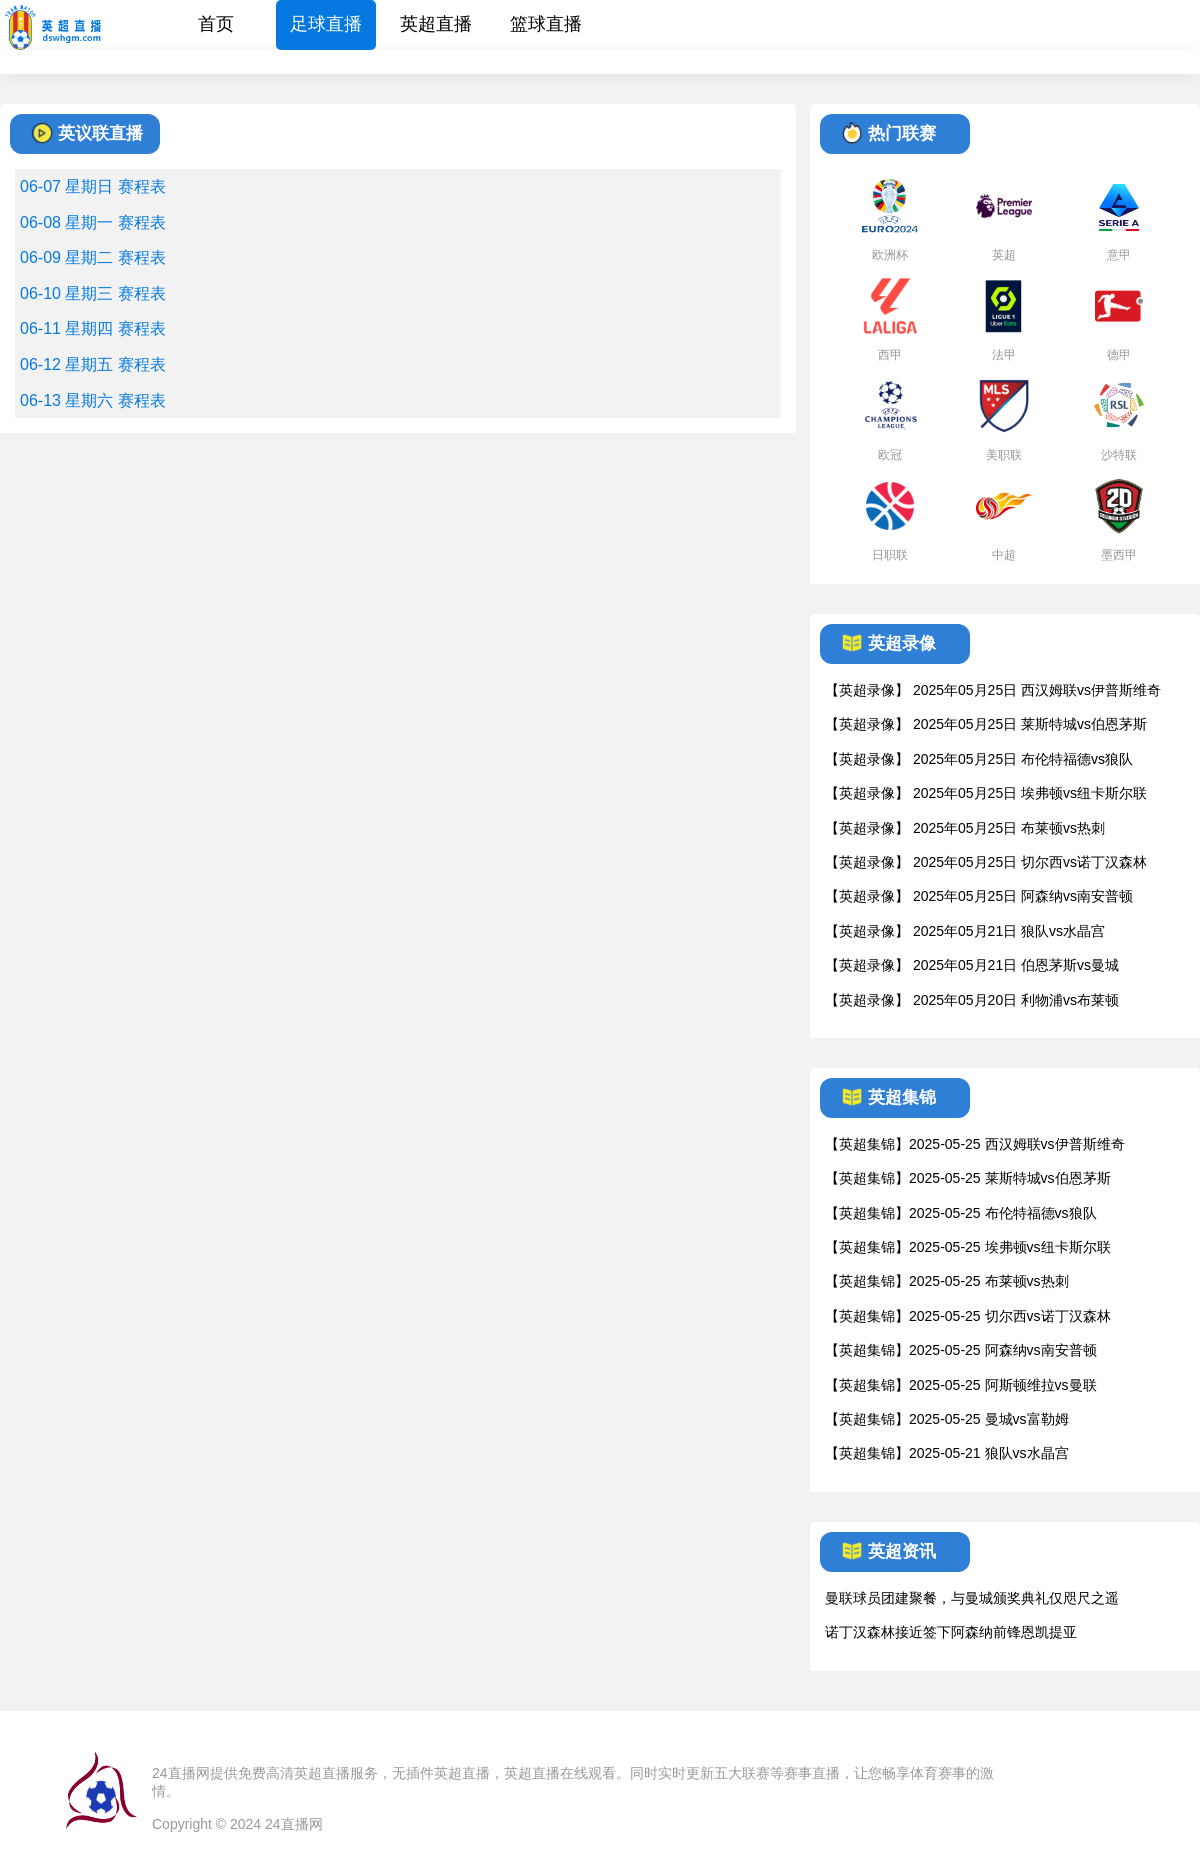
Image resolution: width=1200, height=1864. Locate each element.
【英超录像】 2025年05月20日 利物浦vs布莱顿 (972, 1000)
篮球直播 (546, 24)
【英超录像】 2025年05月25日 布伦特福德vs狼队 (979, 759)
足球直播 (326, 24)
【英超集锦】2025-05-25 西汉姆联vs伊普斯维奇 (975, 1144)
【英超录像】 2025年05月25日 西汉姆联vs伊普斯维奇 (993, 690)
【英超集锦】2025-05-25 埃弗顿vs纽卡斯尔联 (968, 1247)
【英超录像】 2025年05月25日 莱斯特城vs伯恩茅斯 (986, 724)
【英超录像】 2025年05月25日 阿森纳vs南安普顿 (979, 896)
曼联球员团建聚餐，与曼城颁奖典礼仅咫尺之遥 (972, 1598)
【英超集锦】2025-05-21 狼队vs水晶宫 (947, 1453)
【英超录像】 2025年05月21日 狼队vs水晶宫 (965, 931)
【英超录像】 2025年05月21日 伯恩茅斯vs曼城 (972, 965)
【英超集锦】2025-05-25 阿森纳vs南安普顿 (961, 1350)
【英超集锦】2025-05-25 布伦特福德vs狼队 (961, 1213)
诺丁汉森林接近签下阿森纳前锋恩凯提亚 (951, 1632)
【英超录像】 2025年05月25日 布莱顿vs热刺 (965, 828)
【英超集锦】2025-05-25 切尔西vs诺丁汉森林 (968, 1316)
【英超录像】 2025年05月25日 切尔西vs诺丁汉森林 (986, 862)
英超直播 (436, 24)
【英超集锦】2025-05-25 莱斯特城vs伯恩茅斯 (968, 1178)
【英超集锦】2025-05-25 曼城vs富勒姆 (947, 1419)
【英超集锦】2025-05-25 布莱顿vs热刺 (947, 1281)
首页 (216, 24)
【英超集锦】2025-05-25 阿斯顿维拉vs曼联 (961, 1385)
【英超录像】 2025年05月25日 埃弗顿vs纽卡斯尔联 (986, 793)
